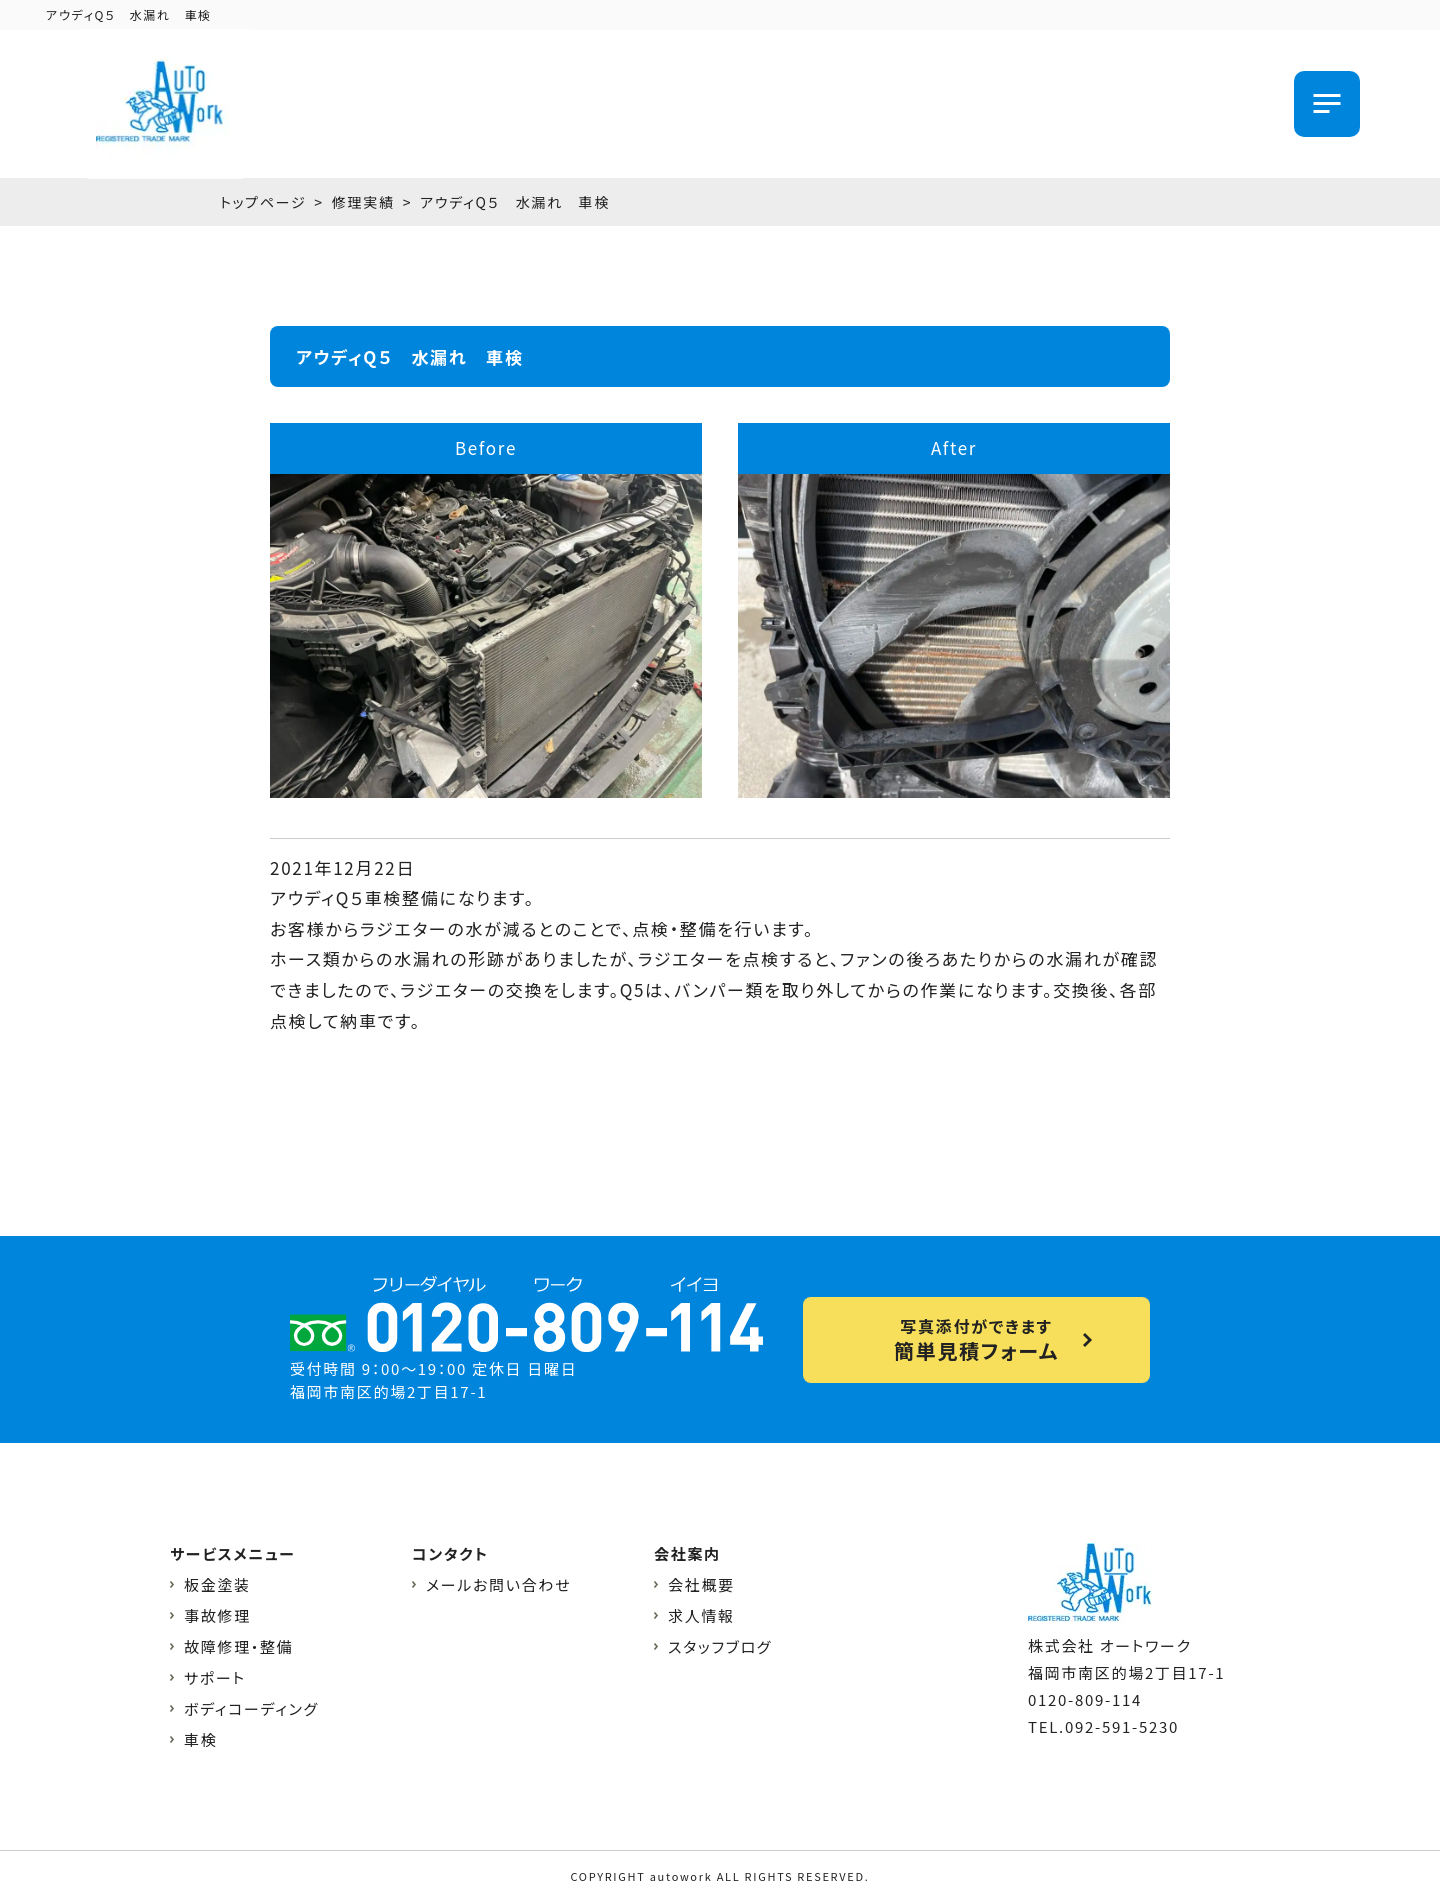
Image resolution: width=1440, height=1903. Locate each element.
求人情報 (701, 1615)
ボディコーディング (251, 1708)
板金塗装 (217, 1584)
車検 (200, 1739)
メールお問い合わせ (498, 1584)
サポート (215, 1677)
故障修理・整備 (238, 1646)
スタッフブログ (720, 1646)
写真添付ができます (976, 1339)
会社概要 (701, 1584)
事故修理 (217, 1615)
